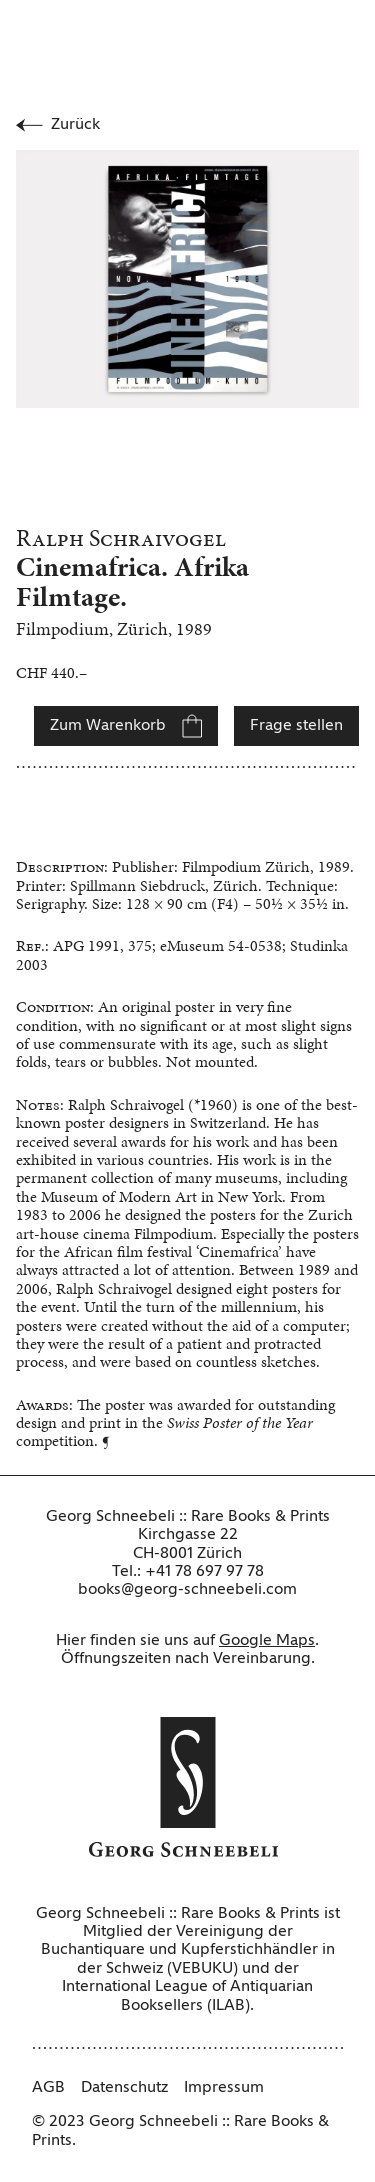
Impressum (224, 2088)
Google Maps (267, 1641)
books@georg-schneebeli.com (187, 1590)
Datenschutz (124, 2088)
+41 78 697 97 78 (204, 1572)
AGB (48, 2088)
